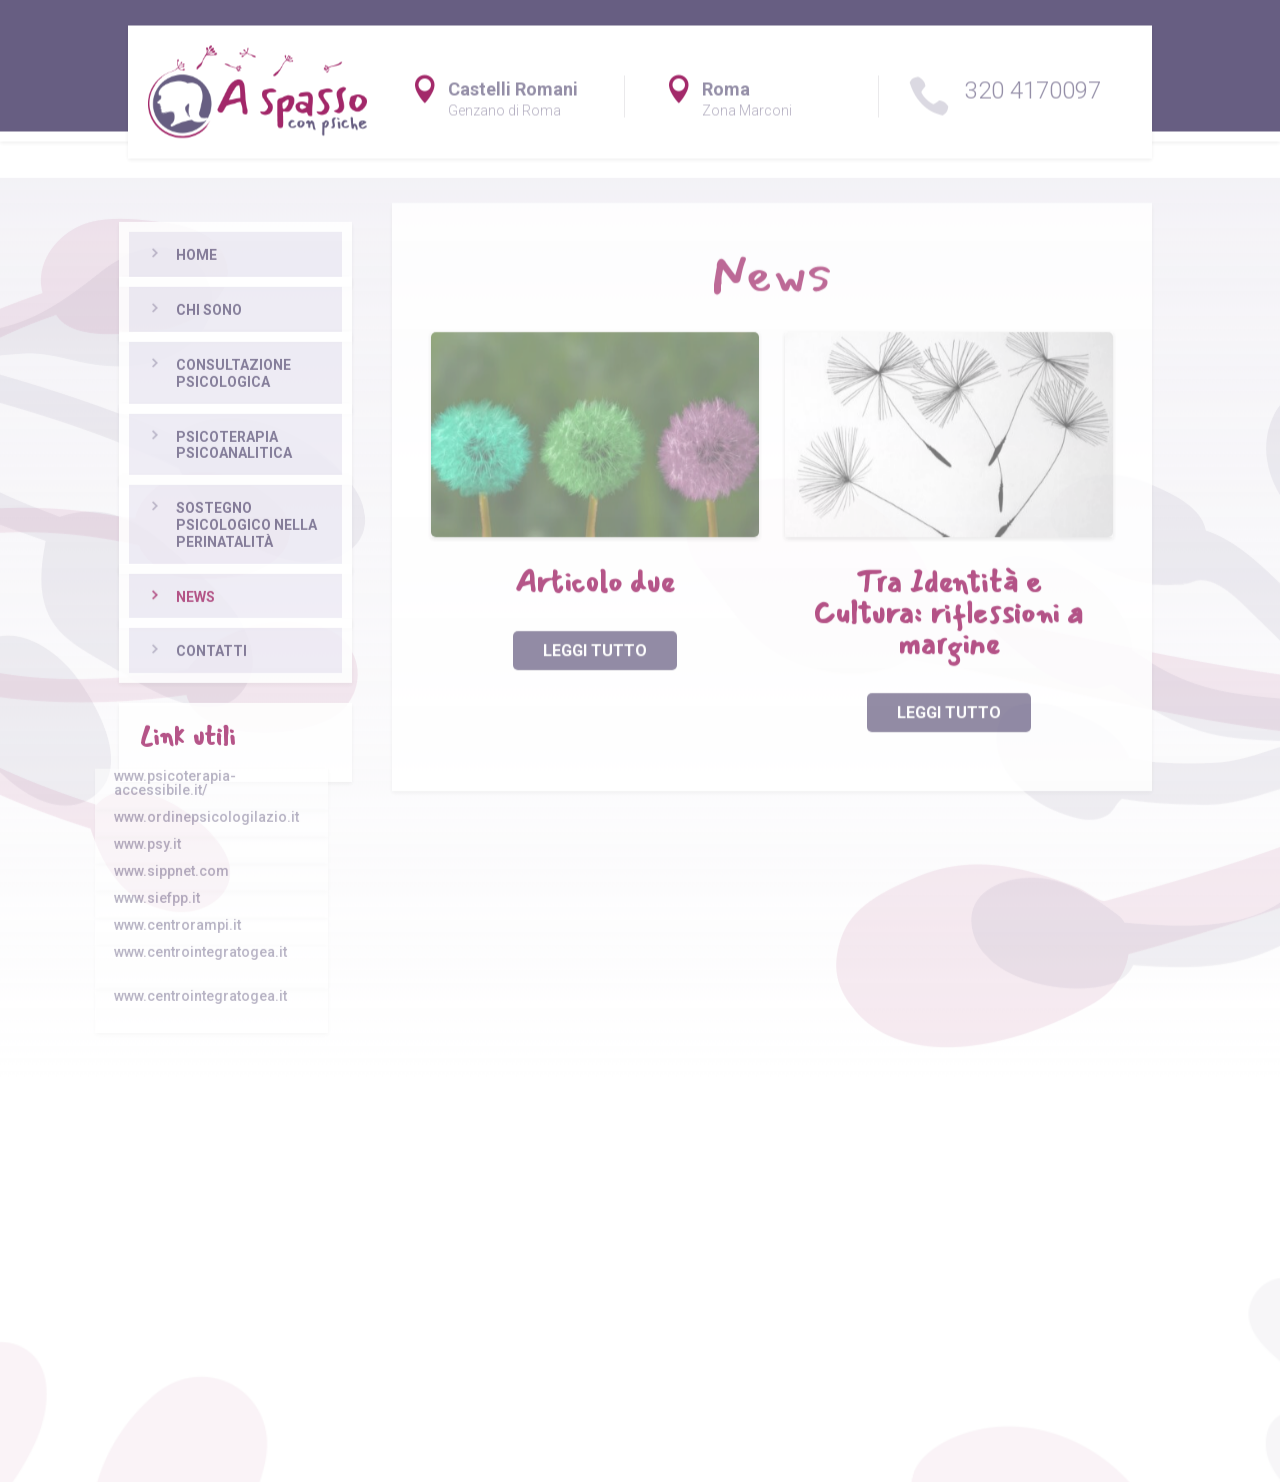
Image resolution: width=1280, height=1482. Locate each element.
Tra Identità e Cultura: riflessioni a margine (948, 653)
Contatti (181, 767)
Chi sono (179, 425)
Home (166, 371)
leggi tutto (595, 690)
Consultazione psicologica (203, 488)
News (165, 712)
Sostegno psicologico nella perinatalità (216, 640)
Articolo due (594, 622)
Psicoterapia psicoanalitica (204, 560)
